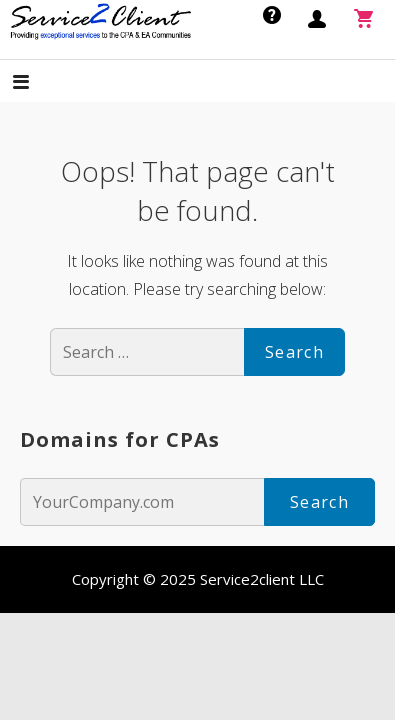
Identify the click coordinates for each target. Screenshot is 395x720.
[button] (38, 83)
